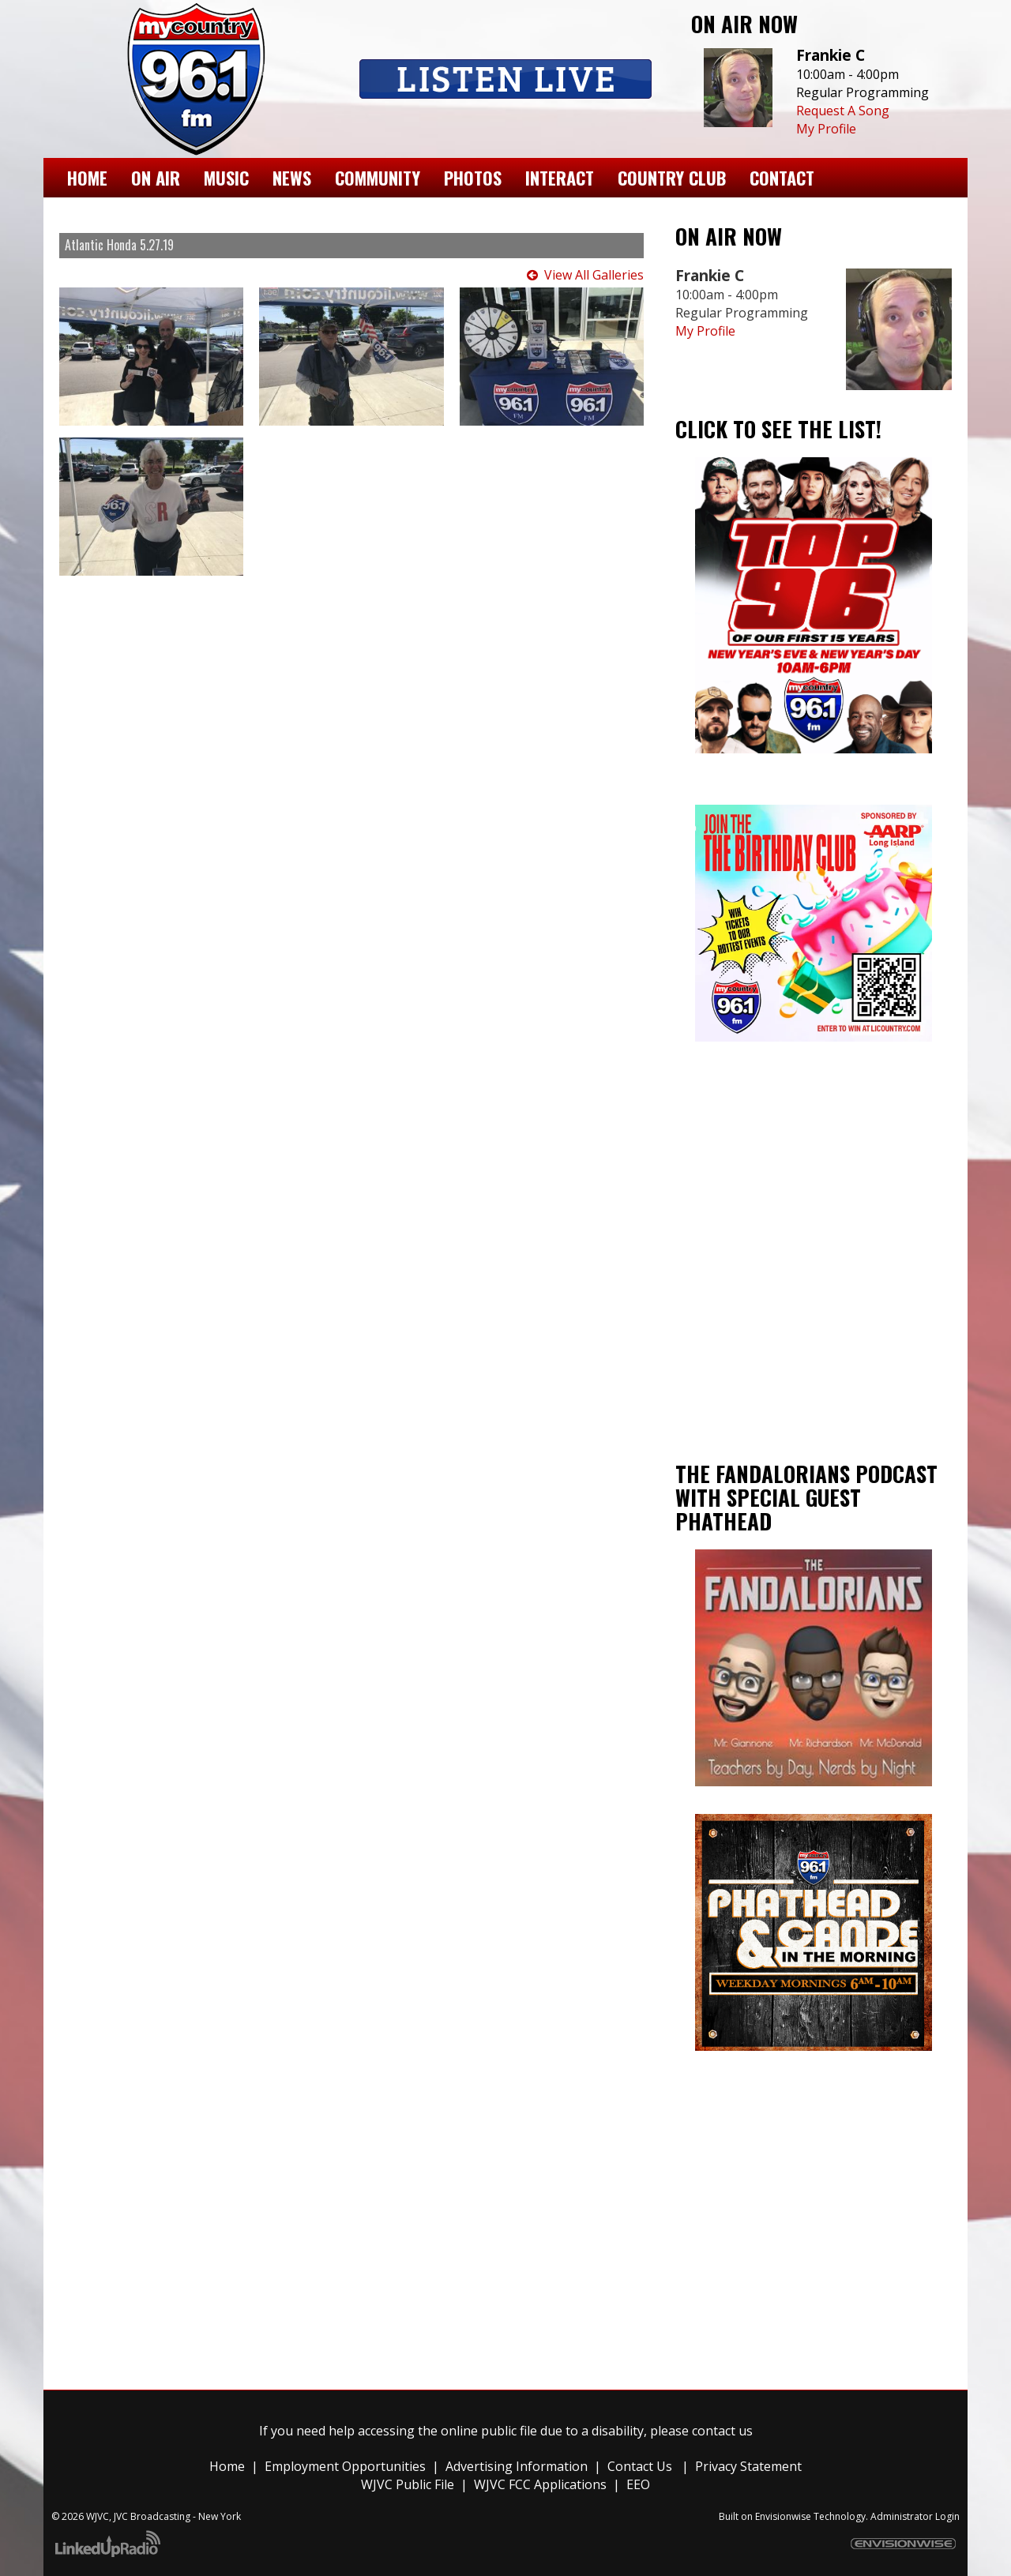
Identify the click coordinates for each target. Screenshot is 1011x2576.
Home (87, 177)
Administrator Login (915, 2516)
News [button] (291, 177)
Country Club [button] (672, 177)
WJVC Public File (407, 2484)
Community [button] (377, 177)
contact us (722, 2430)
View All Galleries (594, 275)
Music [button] (226, 177)
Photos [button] (473, 177)
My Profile (826, 128)
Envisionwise (783, 2516)
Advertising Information (516, 2466)
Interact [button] (559, 177)
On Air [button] (155, 177)
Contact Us (639, 2466)
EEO (638, 2484)
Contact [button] (782, 177)
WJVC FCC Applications (540, 2484)
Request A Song (842, 110)
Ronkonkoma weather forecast (813, 1383)
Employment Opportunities (345, 2466)
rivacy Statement (752, 2466)
